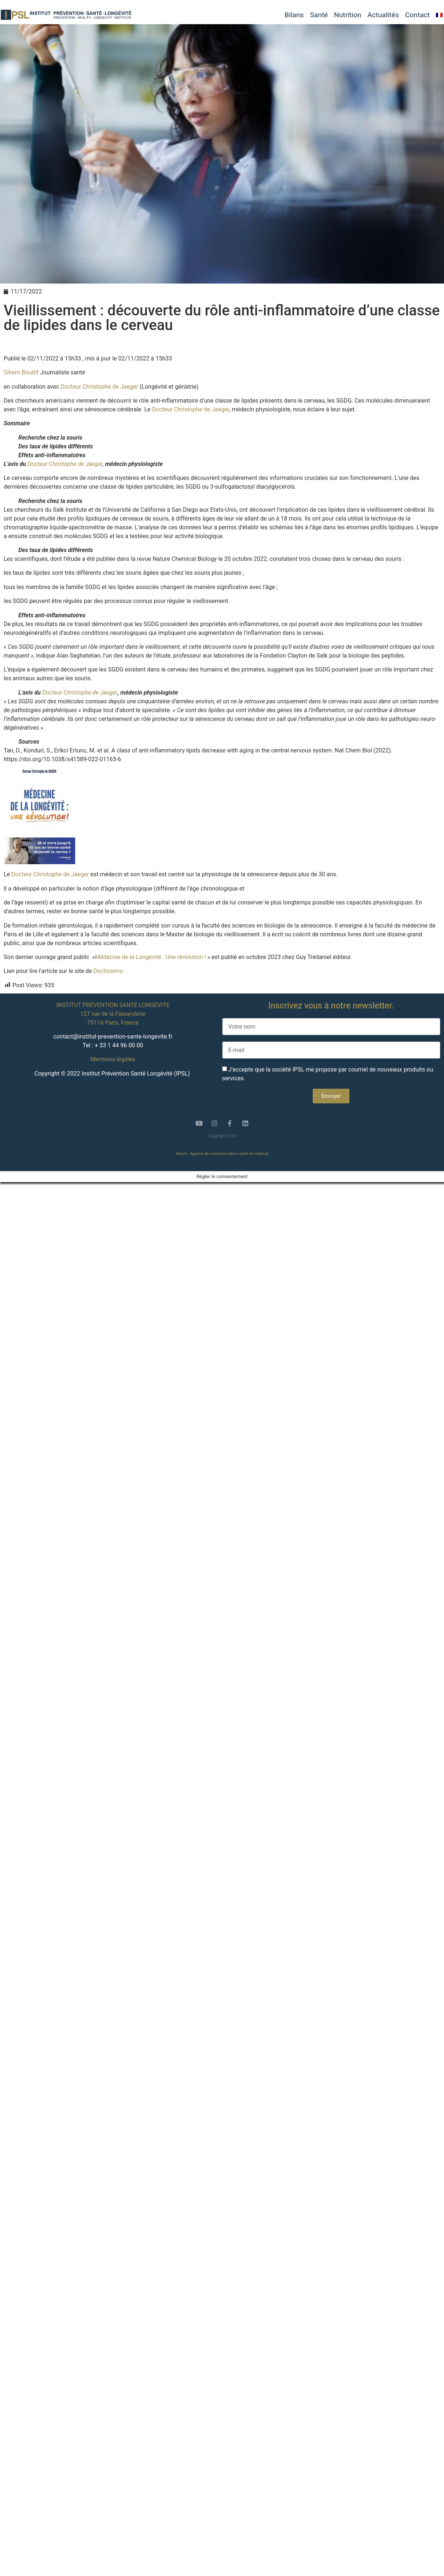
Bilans (294, 15)
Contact (417, 15)
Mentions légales (113, 1059)
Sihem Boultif (22, 372)
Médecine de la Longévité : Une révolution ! (150, 957)
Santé (319, 15)
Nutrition (347, 15)
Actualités (383, 15)
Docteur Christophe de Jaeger (99, 386)
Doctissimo (108, 970)
